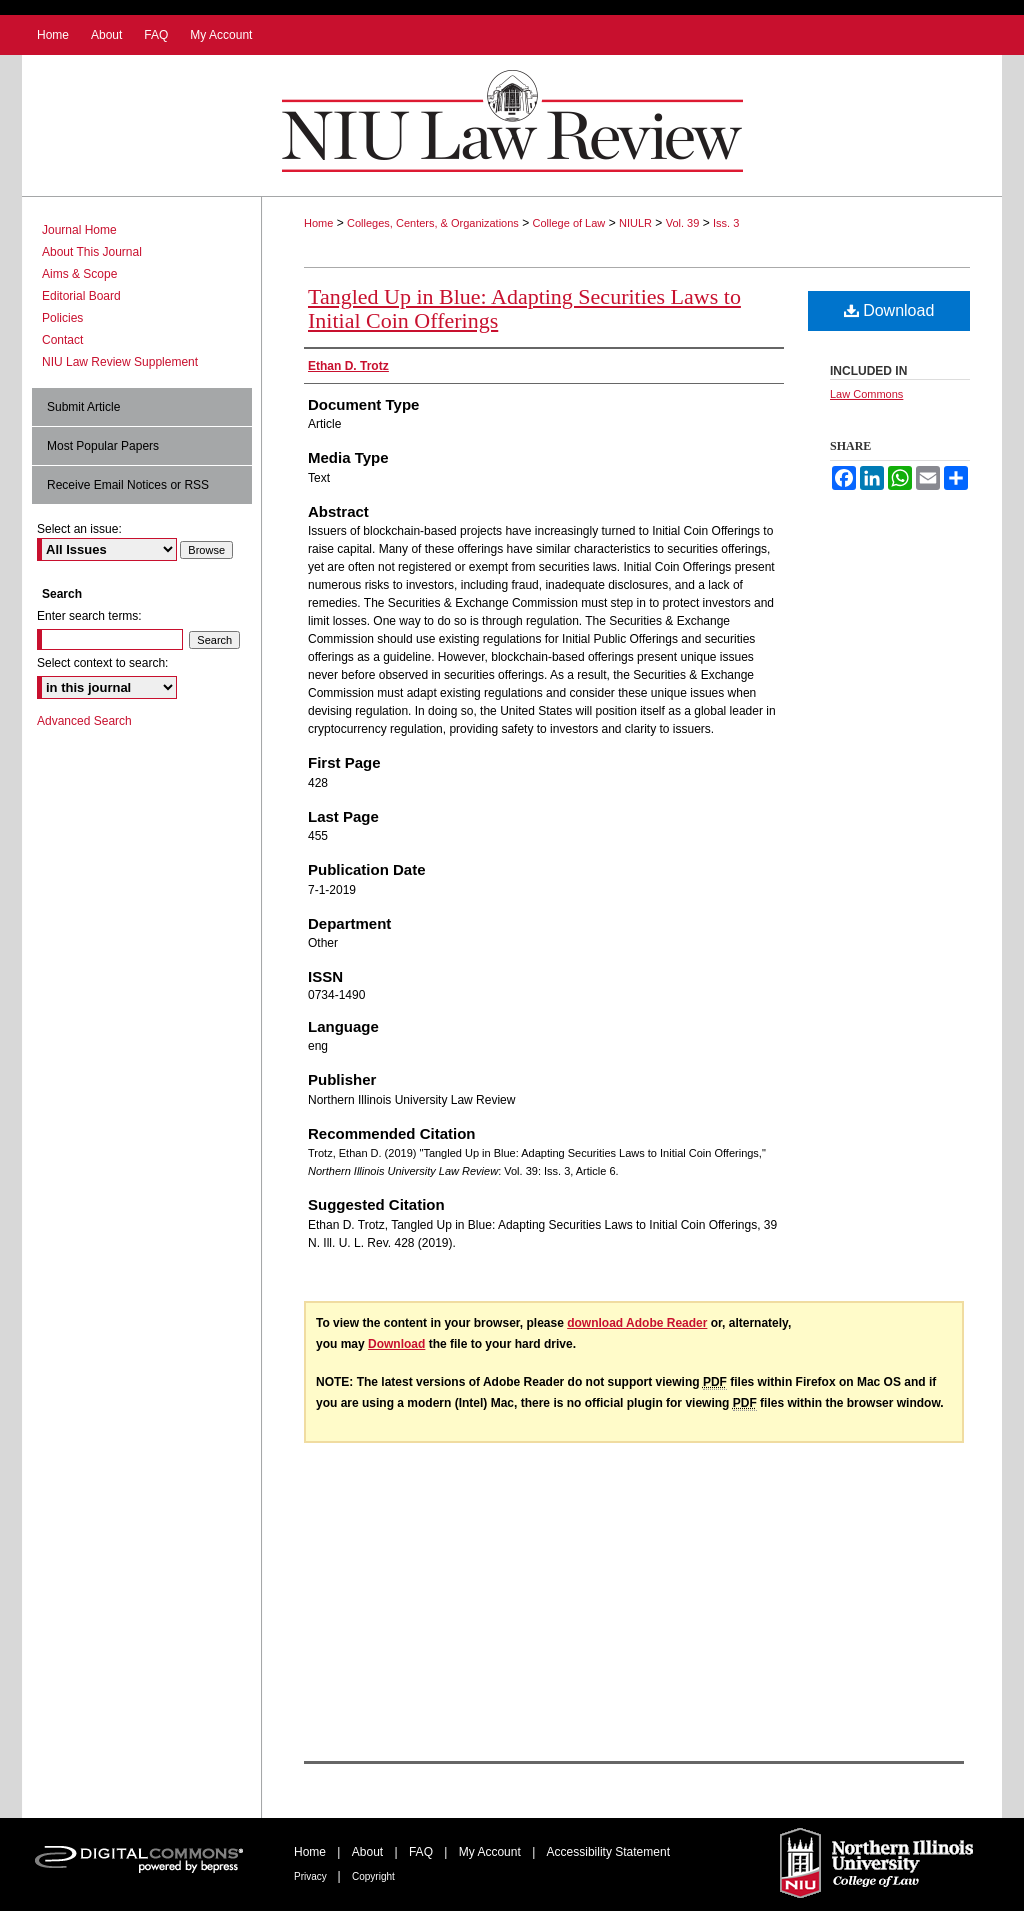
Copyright (373, 1876)
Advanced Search (84, 721)
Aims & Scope (79, 274)
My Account (491, 1852)
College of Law (569, 223)
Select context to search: (102, 663)
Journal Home (79, 230)
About (369, 1852)
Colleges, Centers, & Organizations (433, 223)
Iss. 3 (726, 223)
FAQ (422, 1852)
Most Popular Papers (103, 446)
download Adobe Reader (637, 1323)
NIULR (635, 223)
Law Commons (866, 394)
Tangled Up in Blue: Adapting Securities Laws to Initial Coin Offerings (524, 308)
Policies (62, 318)
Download (889, 310)
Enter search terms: (89, 616)
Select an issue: (79, 529)
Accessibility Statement (608, 1852)
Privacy (312, 1876)
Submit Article (83, 407)
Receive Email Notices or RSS (128, 485)
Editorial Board (81, 296)
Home (318, 223)
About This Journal (92, 252)
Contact (62, 340)
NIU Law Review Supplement (120, 362)
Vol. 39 (683, 223)
